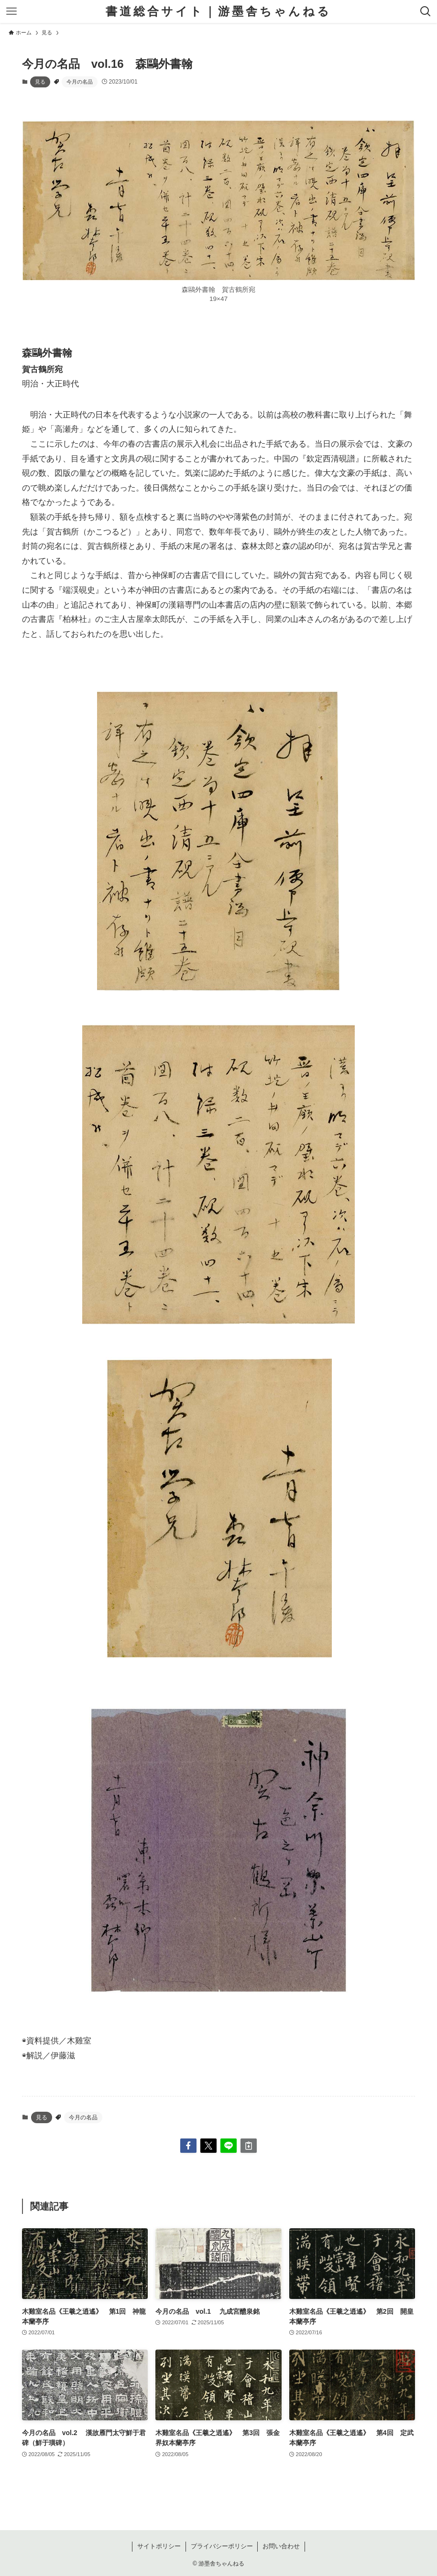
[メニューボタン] (11, 11)
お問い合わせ (281, 2546)
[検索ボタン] (425, 11)
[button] (188, 2145)
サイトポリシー (159, 2546)
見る (40, 82)
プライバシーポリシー (222, 2546)
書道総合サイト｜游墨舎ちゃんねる (218, 11)
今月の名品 (79, 82)
